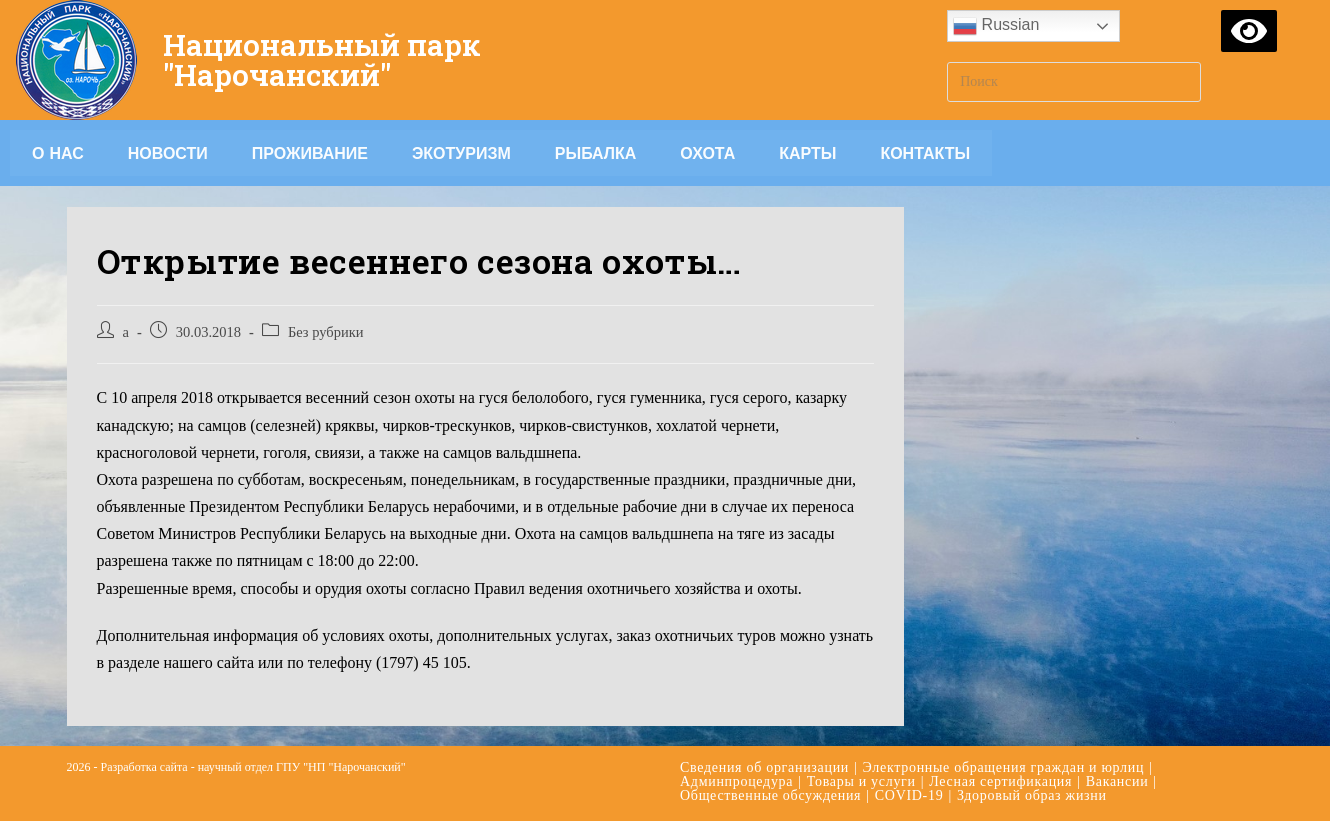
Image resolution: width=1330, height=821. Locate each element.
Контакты (925, 153)
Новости (168, 153)
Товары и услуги (861, 781)
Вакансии (1117, 781)
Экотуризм (461, 153)
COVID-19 (909, 795)
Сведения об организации (764, 767)
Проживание (310, 153)
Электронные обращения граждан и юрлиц (1004, 767)
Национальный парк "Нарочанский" (323, 59)
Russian (996, 26)
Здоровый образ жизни (1032, 795)
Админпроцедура (736, 781)
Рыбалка (596, 153)
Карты (807, 153)
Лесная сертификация (1000, 781)
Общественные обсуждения (770, 795)
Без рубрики (326, 332)
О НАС (58, 153)
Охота (707, 153)
